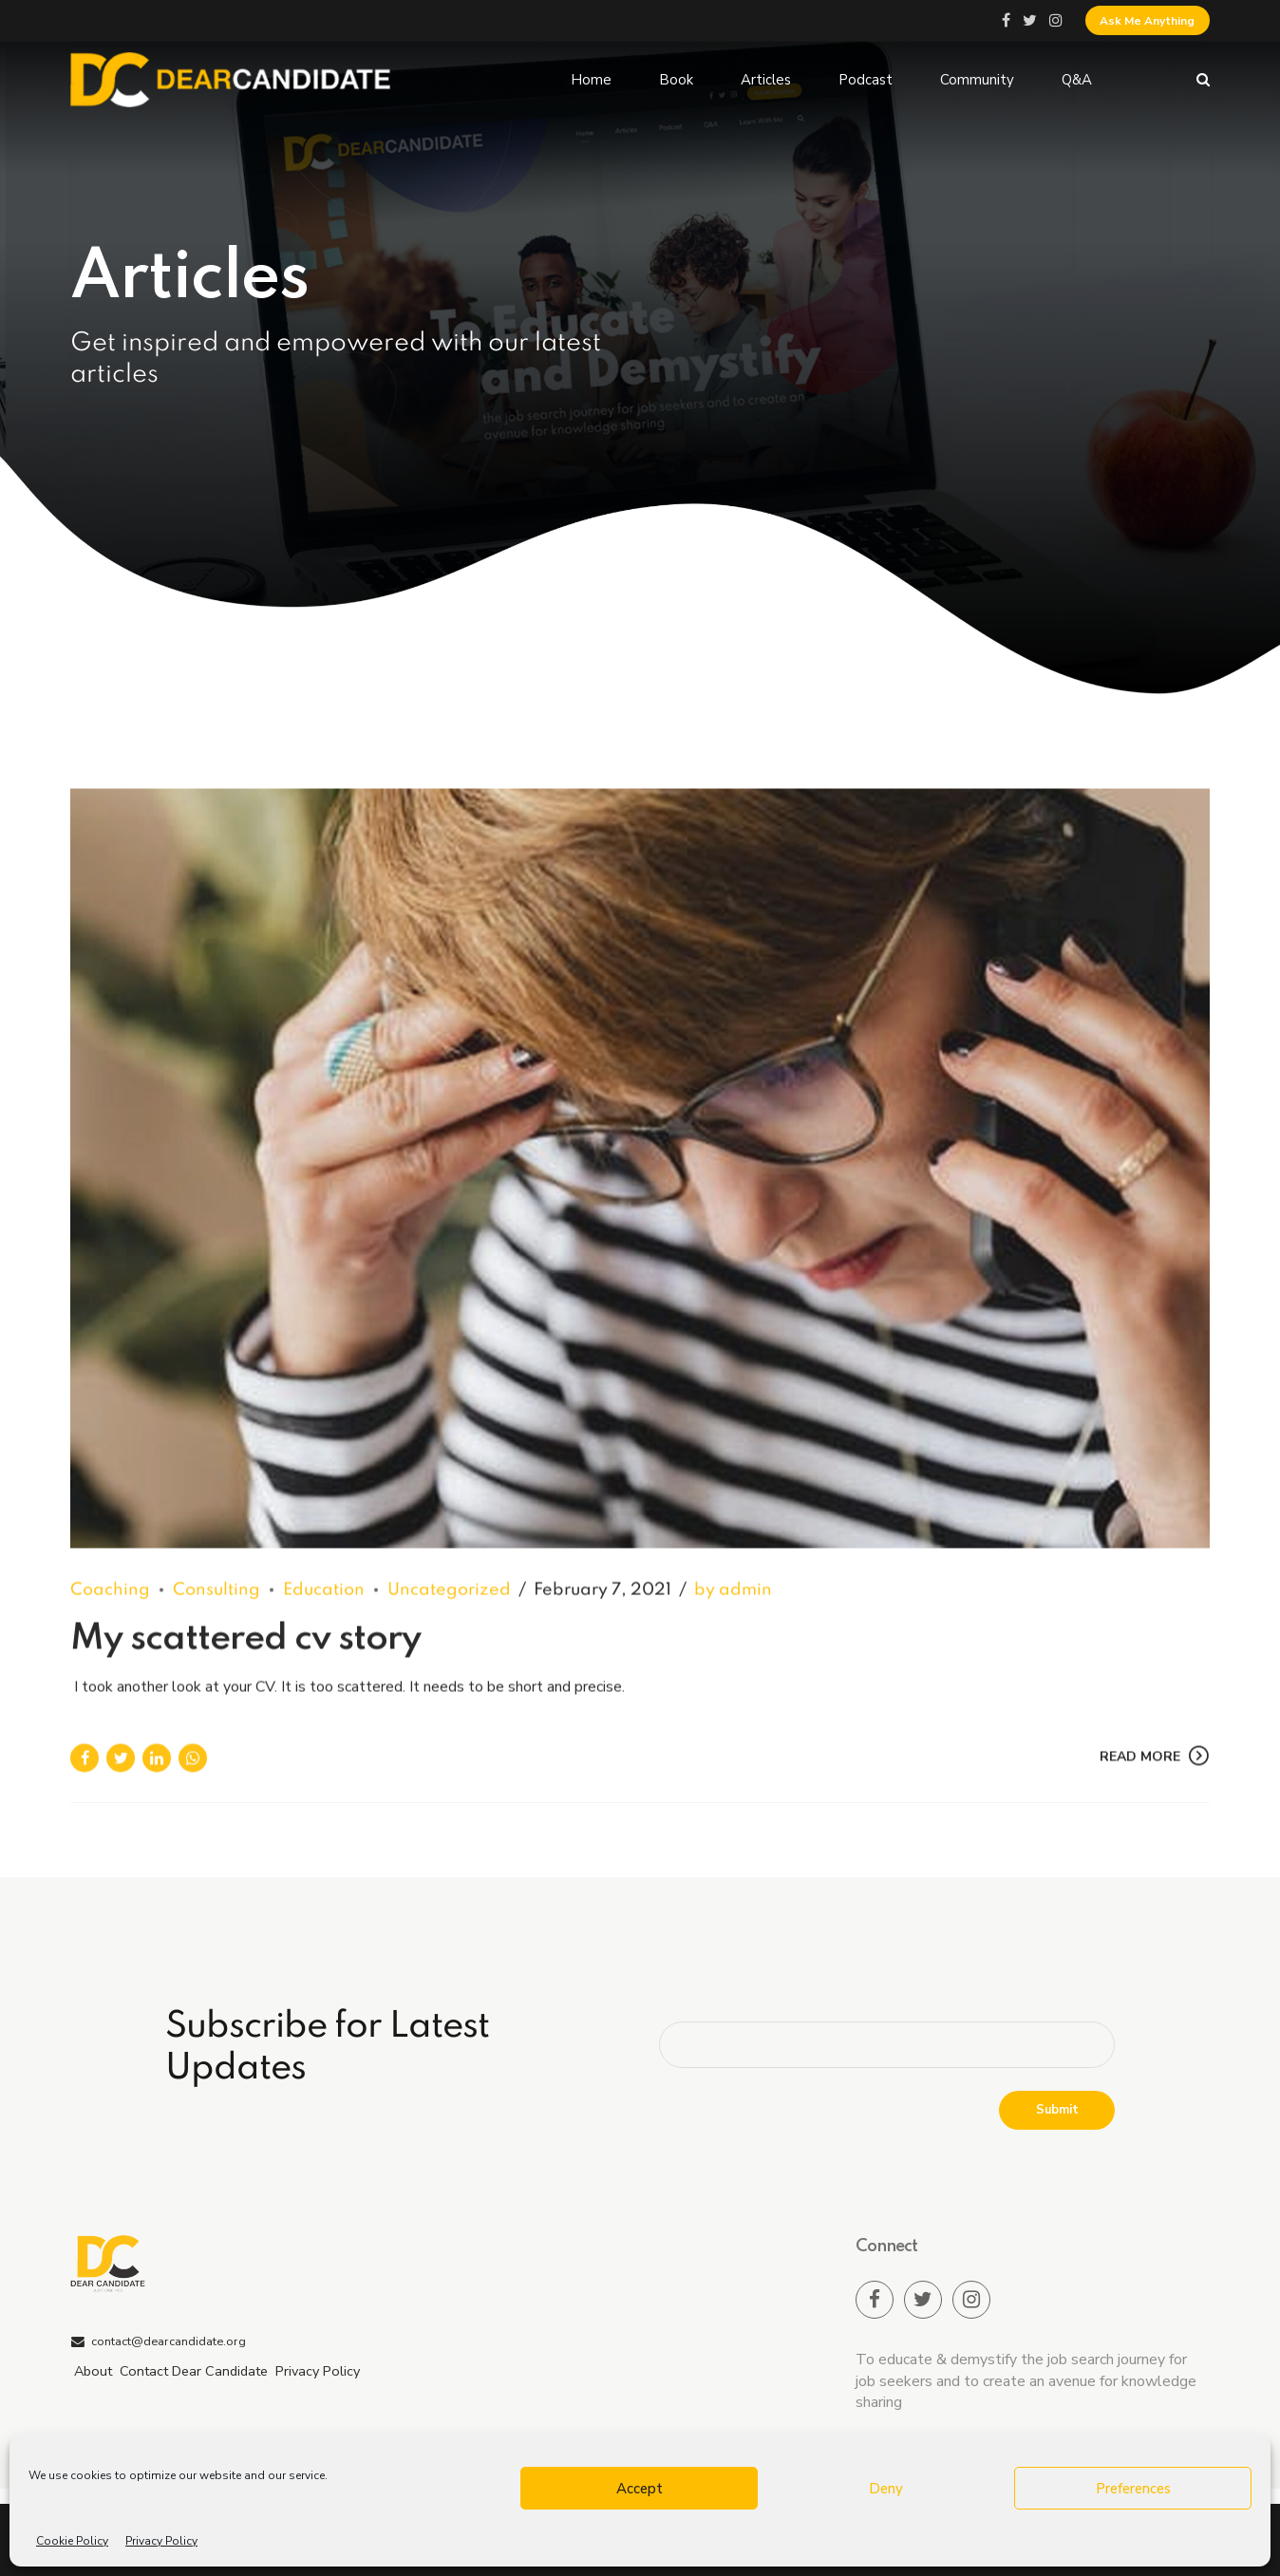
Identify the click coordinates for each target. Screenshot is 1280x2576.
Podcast (865, 79)
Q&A (1077, 79)
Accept (639, 2488)
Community (977, 79)
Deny (886, 2488)
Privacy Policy (161, 2540)
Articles (766, 79)
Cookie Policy (72, 2540)
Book (676, 79)
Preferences (1133, 2488)
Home (591, 79)
